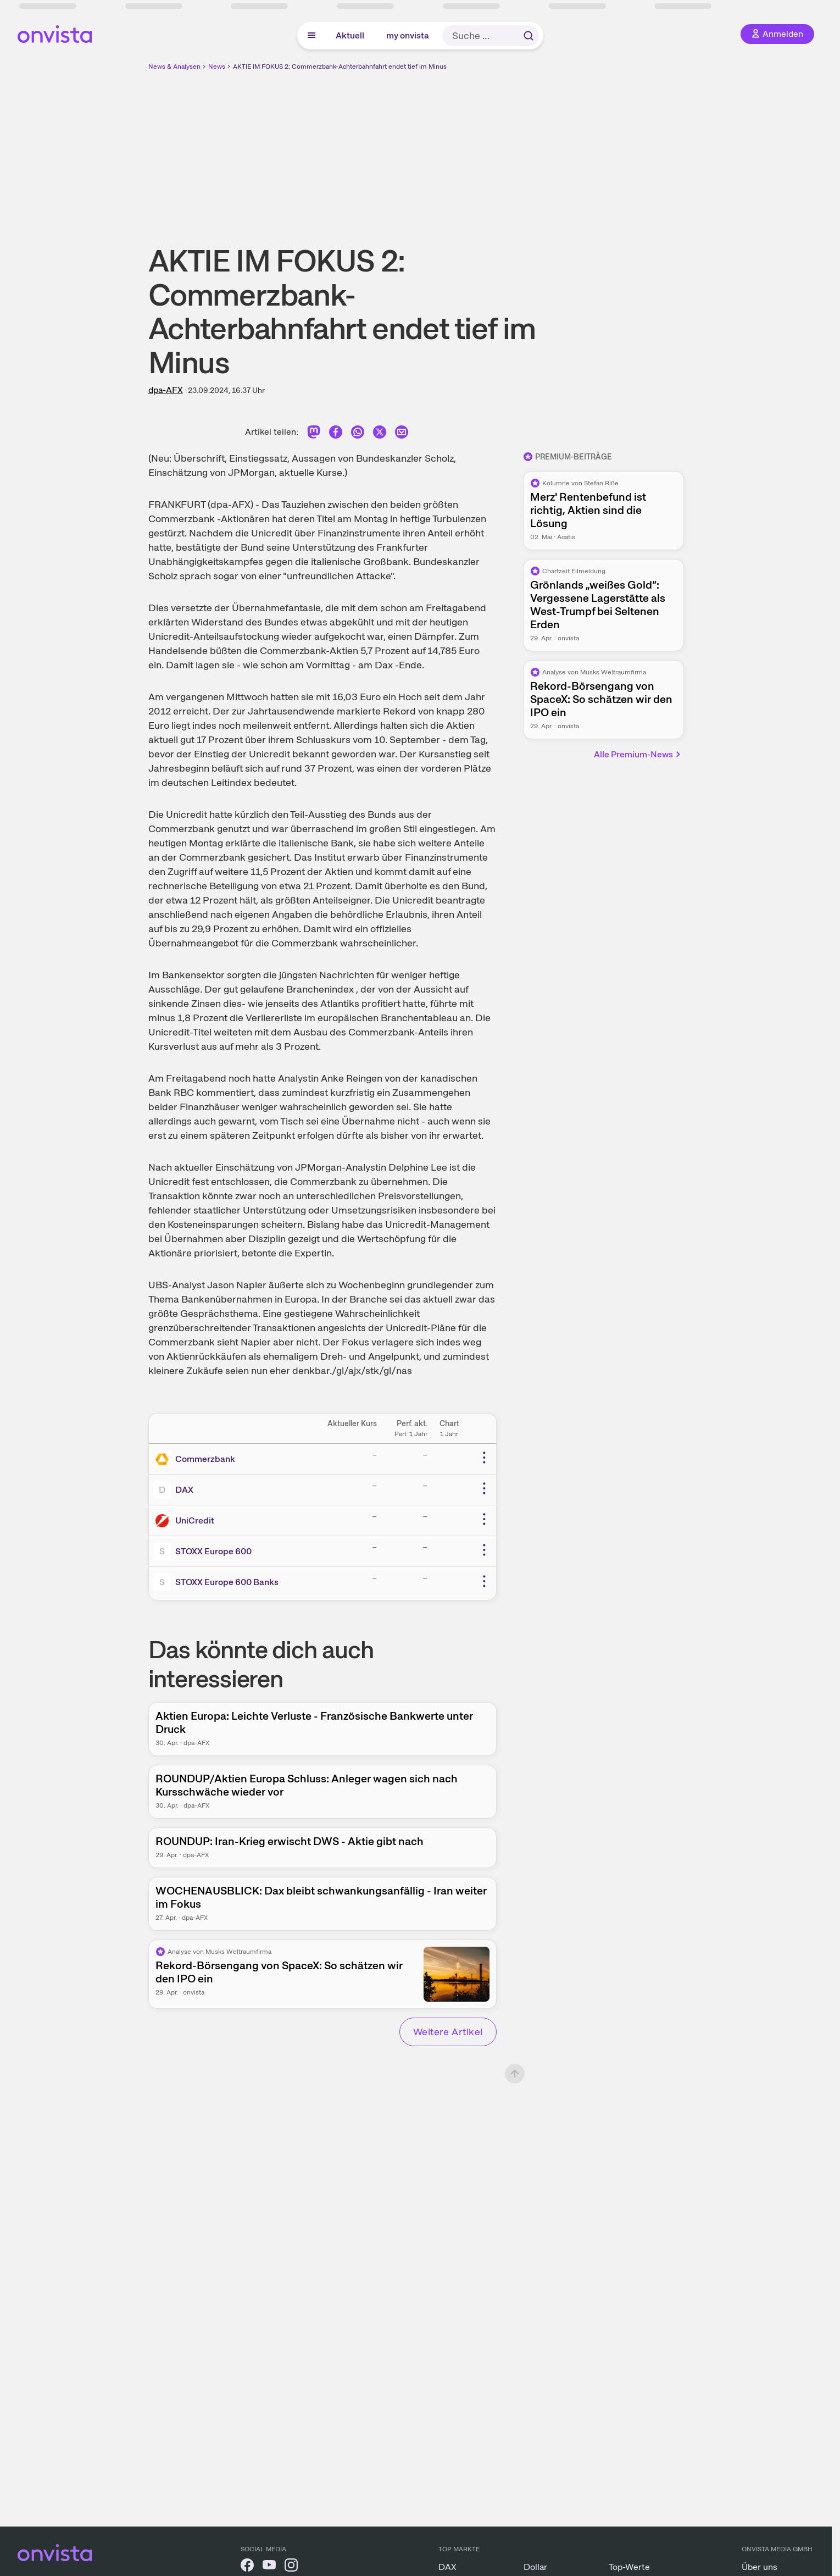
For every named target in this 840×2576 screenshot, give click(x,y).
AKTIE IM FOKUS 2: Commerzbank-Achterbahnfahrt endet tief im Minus (340, 66)
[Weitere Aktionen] (484, 1457)
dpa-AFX (165, 390)
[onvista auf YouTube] (269, 2566)
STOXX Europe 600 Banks (227, 1582)
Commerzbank (205, 1459)
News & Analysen (174, 66)
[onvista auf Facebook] (247, 2566)
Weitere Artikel (448, 2031)
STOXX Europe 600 (213, 1551)
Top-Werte (629, 2567)
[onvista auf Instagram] (291, 2566)
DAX (184, 1489)
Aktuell (350, 35)
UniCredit (194, 1520)
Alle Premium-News (638, 754)
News (216, 66)
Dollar (535, 2567)
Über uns (759, 2567)
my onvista (407, 35)
